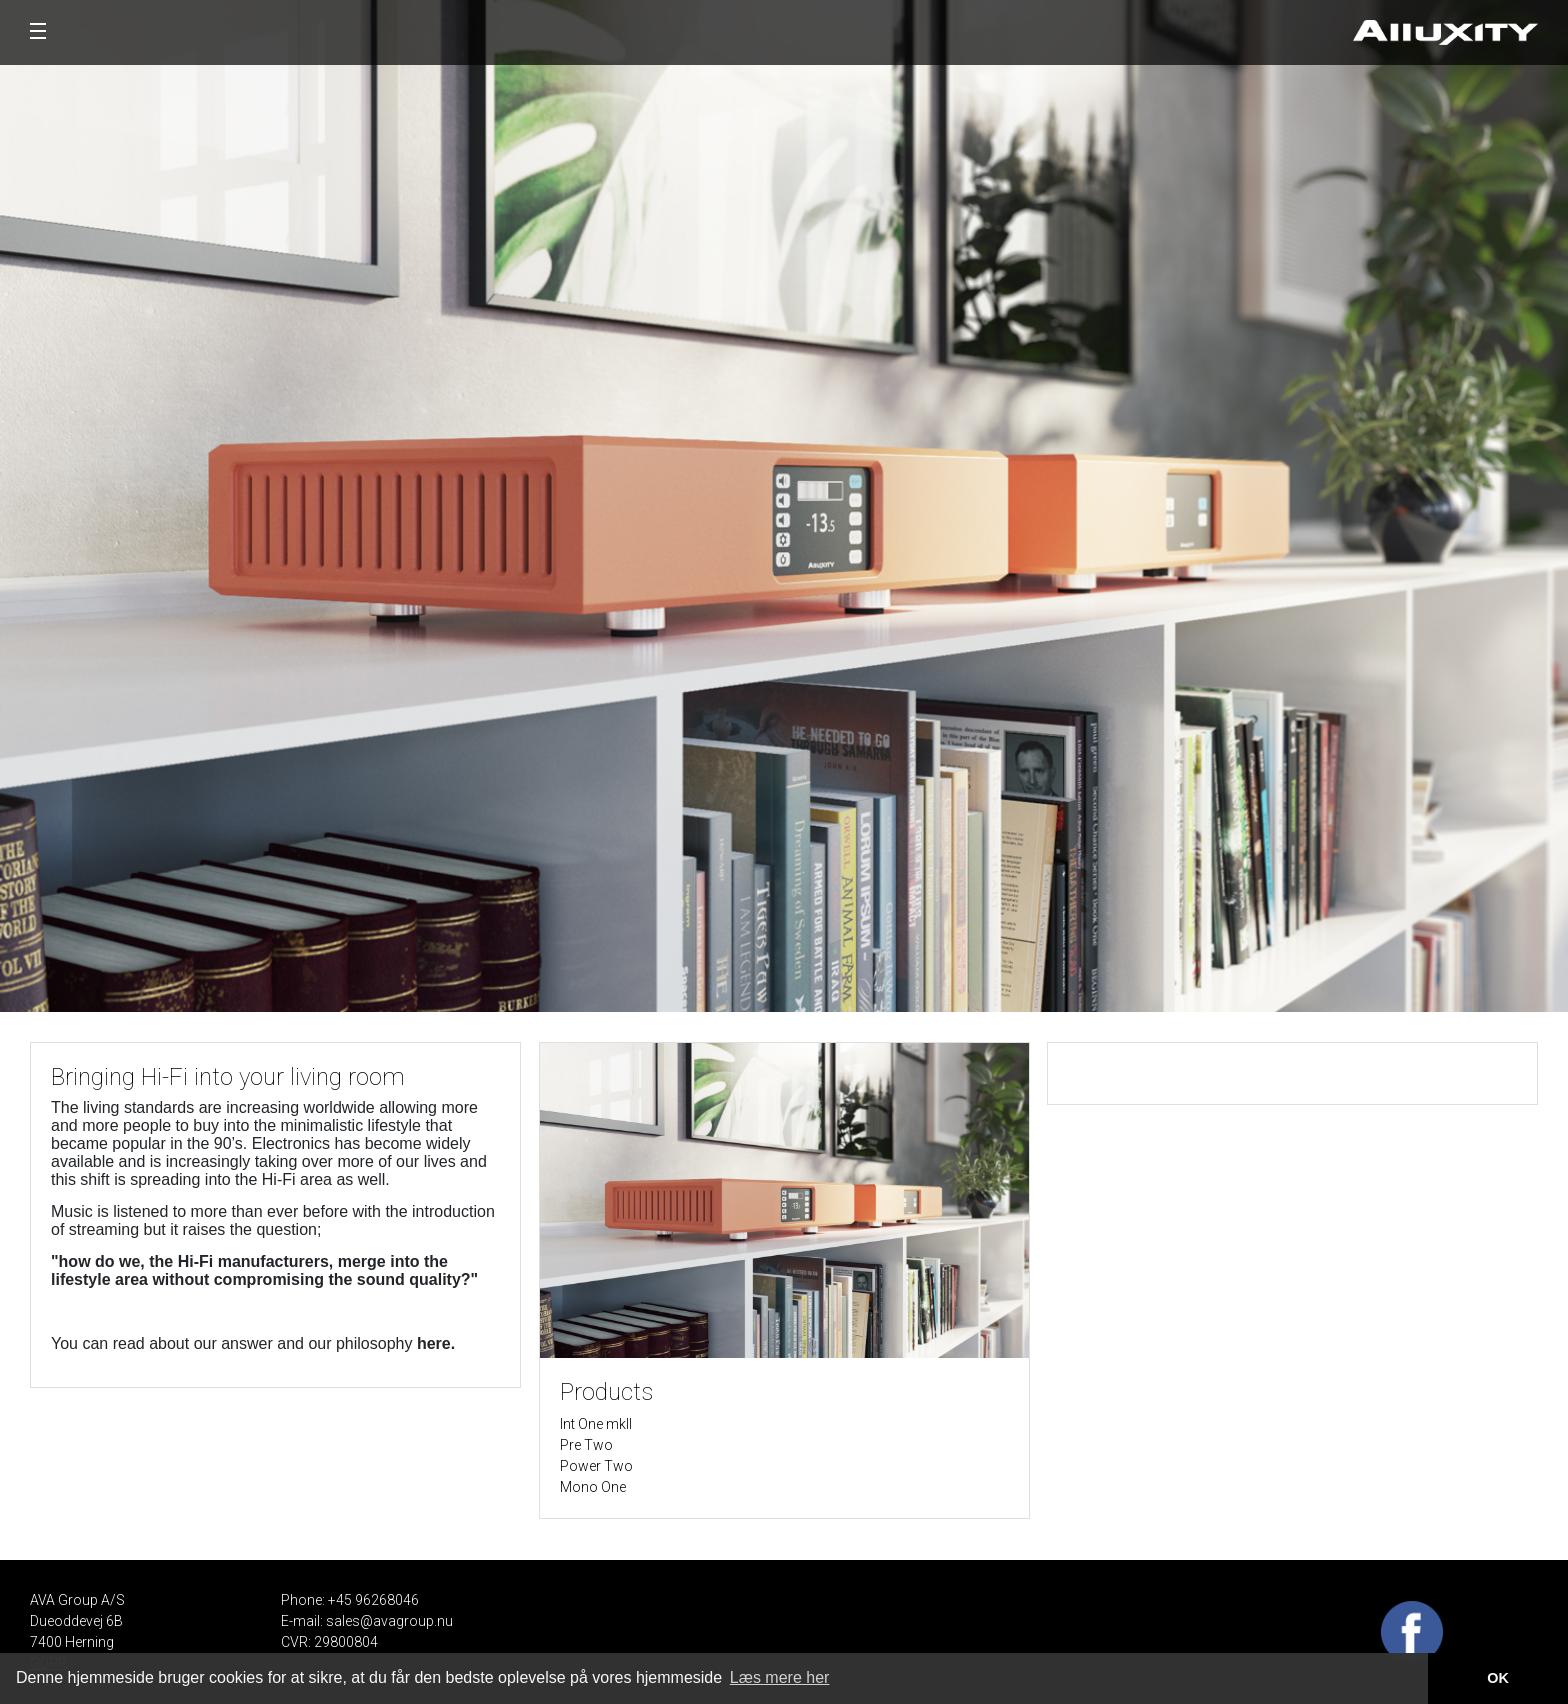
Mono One (593, 1487)
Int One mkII (596, 1424)
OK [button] (1498, 1678)
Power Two (596, 1466)
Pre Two (586, 1445)
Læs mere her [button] (780, 1677)
